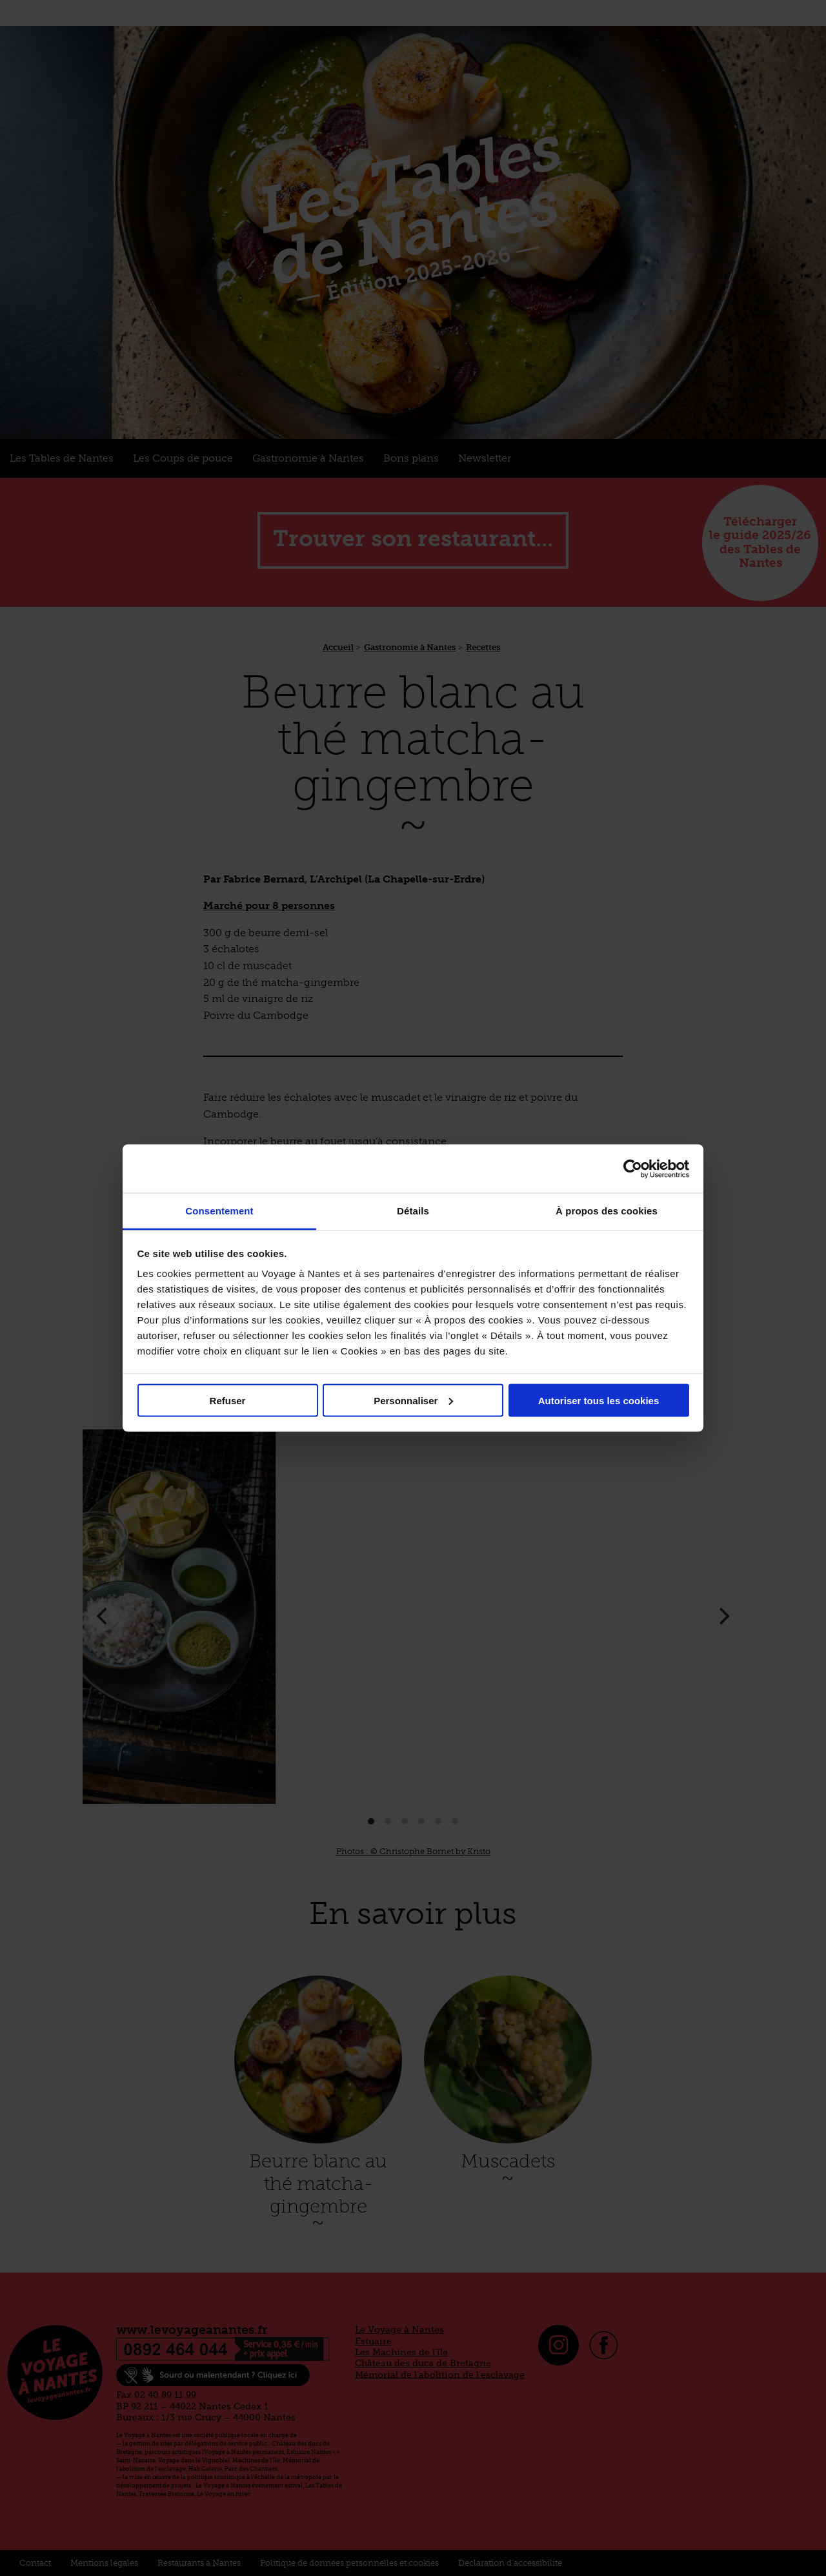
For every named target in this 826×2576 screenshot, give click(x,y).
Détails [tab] (413, 1210)
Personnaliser (413, 1400)
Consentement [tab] (219, 1210)
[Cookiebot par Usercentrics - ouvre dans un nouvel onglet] (632, 1168)
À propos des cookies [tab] (607, 1210)
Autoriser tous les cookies (599, 1400)
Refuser (228, 1400)
